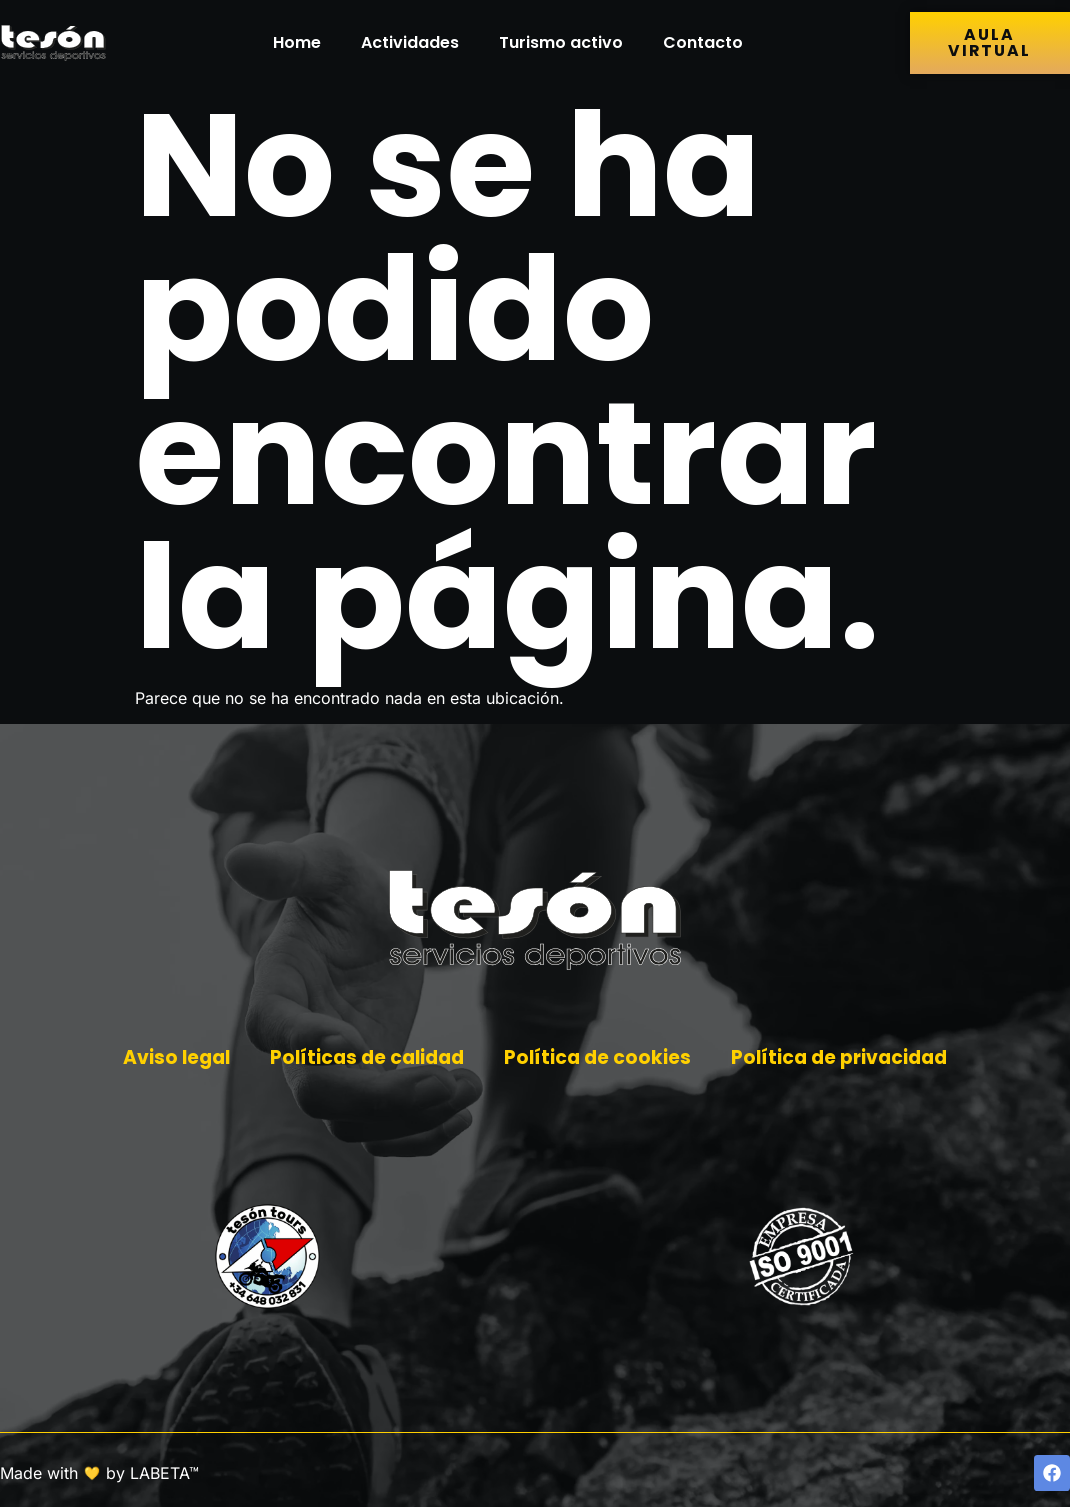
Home (297, 42)
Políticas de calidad (364, 1058)
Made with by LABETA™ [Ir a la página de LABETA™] (99, 1473)
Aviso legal (167, 1058)
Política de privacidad (846, 1058)
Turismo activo (561, 42)
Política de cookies (600, 1058)
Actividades (410, 42)
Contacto (703, 42)
